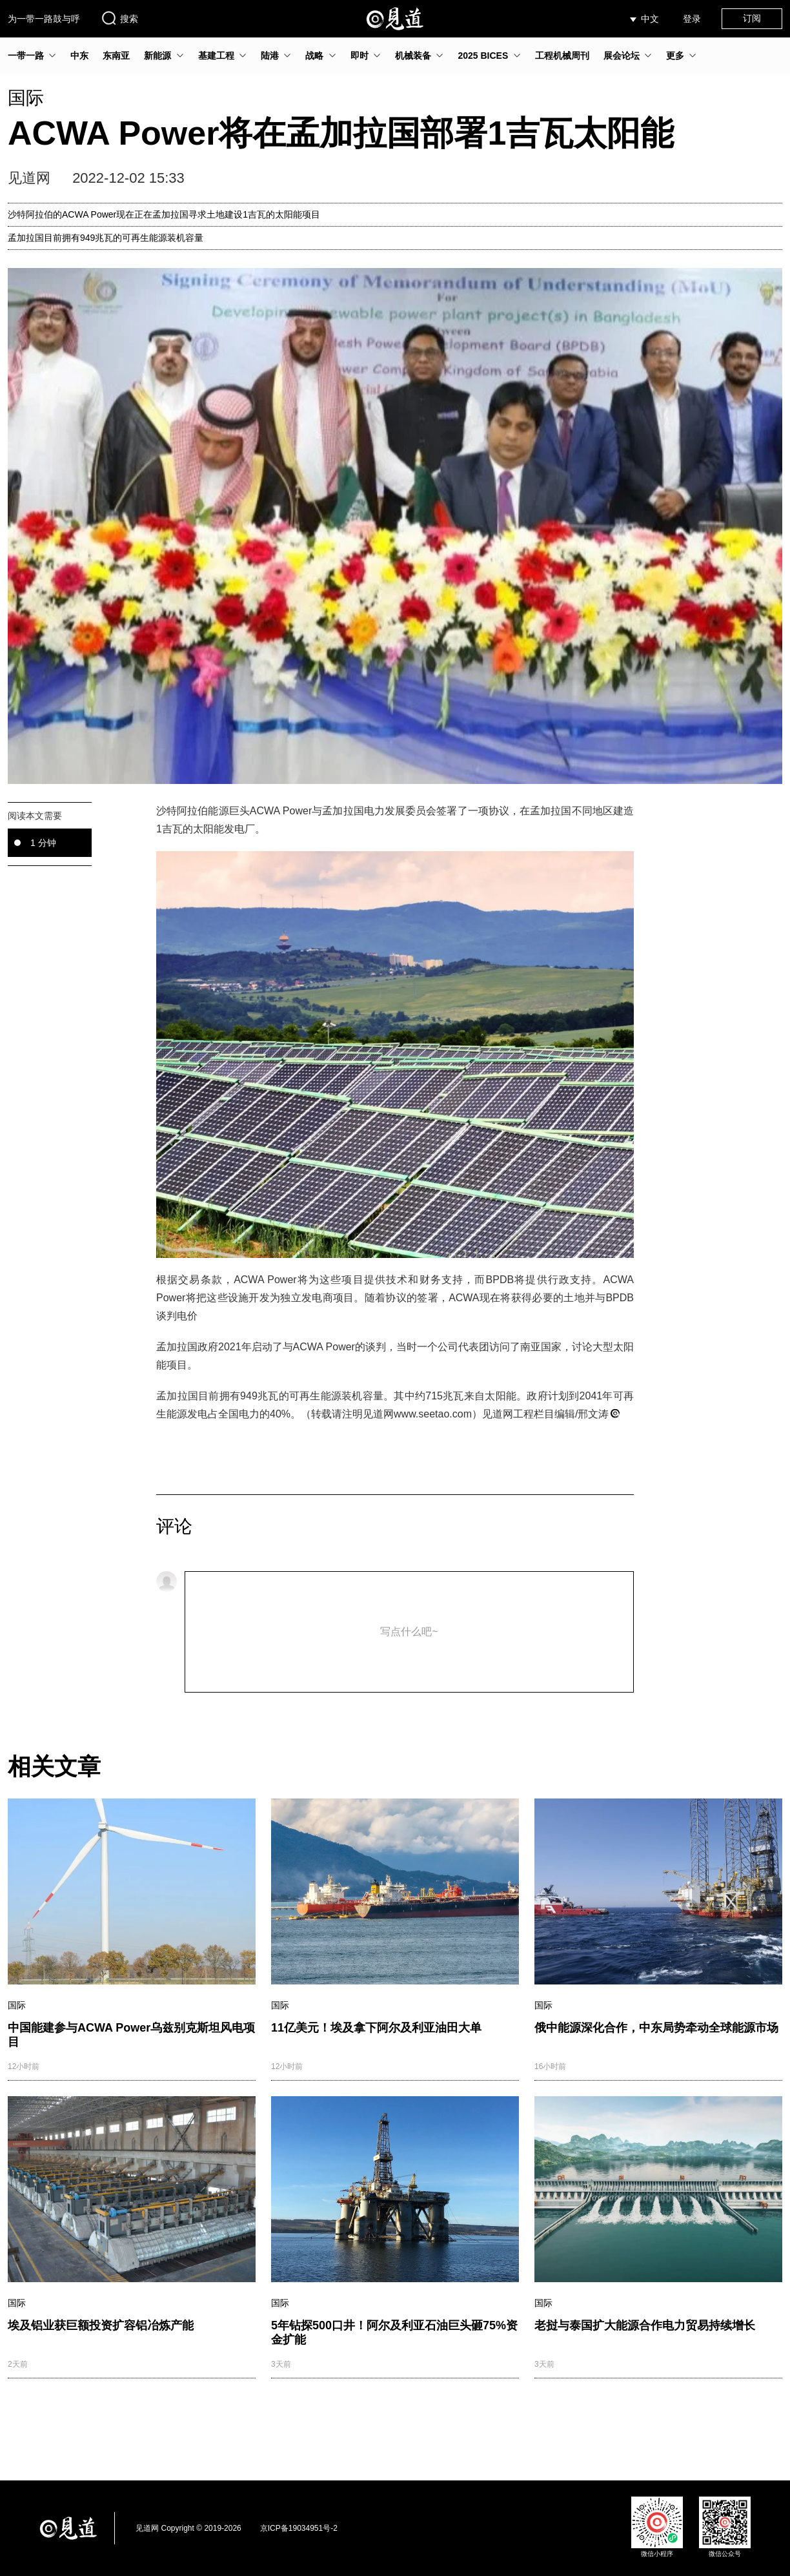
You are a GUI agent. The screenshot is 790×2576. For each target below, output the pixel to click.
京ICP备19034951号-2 (299, 2528)
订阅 (752, 18)
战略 (314, 55)
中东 (79, 55)
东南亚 (116, 55)
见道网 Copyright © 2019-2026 (188, 2528)
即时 (359, 55)
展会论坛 (621, 55)
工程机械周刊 (562, 55)
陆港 (270, 55)
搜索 (119, 18)
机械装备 (413, 55)
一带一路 (26, 55)
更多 (675, 55)
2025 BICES (483, 55)
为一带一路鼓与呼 (44, 19)
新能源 (157, 55)
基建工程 (216, 55)
